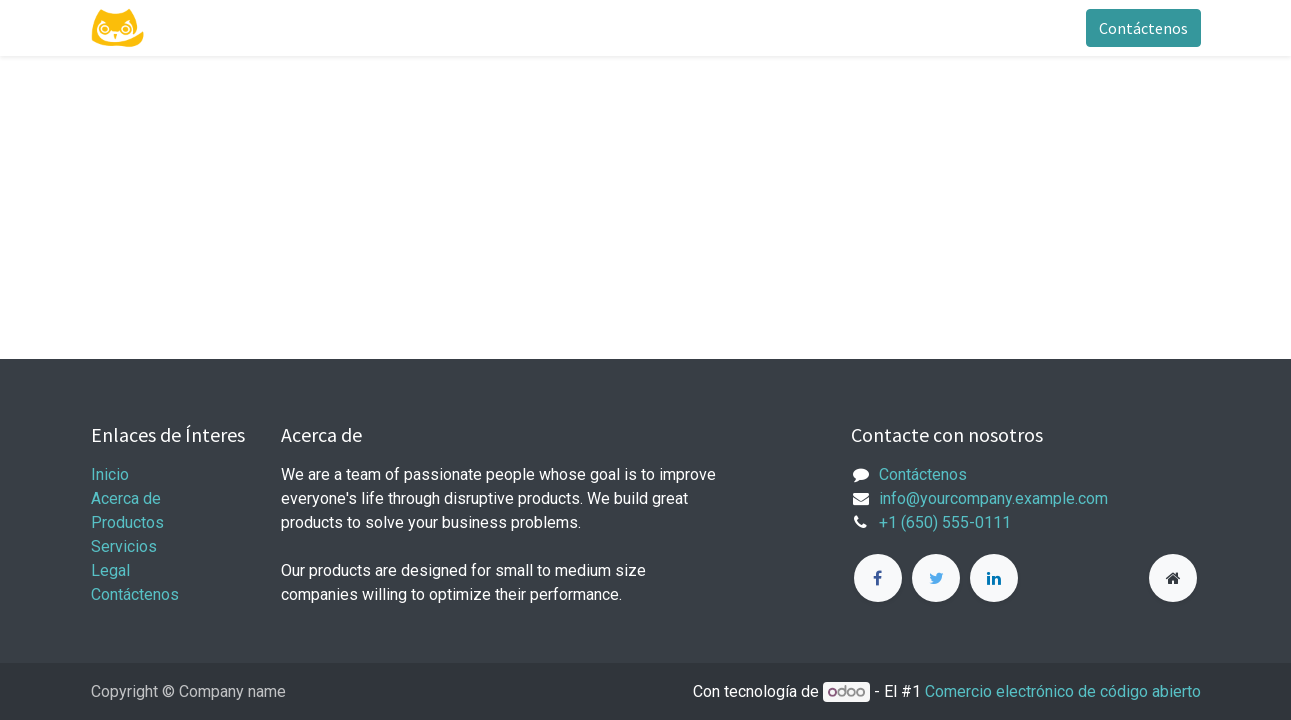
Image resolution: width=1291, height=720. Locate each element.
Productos (127, 522)
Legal (110, 570)
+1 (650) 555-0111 (945, 522)
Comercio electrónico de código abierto (1063, 691)
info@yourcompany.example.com (993, 498)
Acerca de (126, 498)
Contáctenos (1143, 28)
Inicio (110, 474)
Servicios (124, 546)
